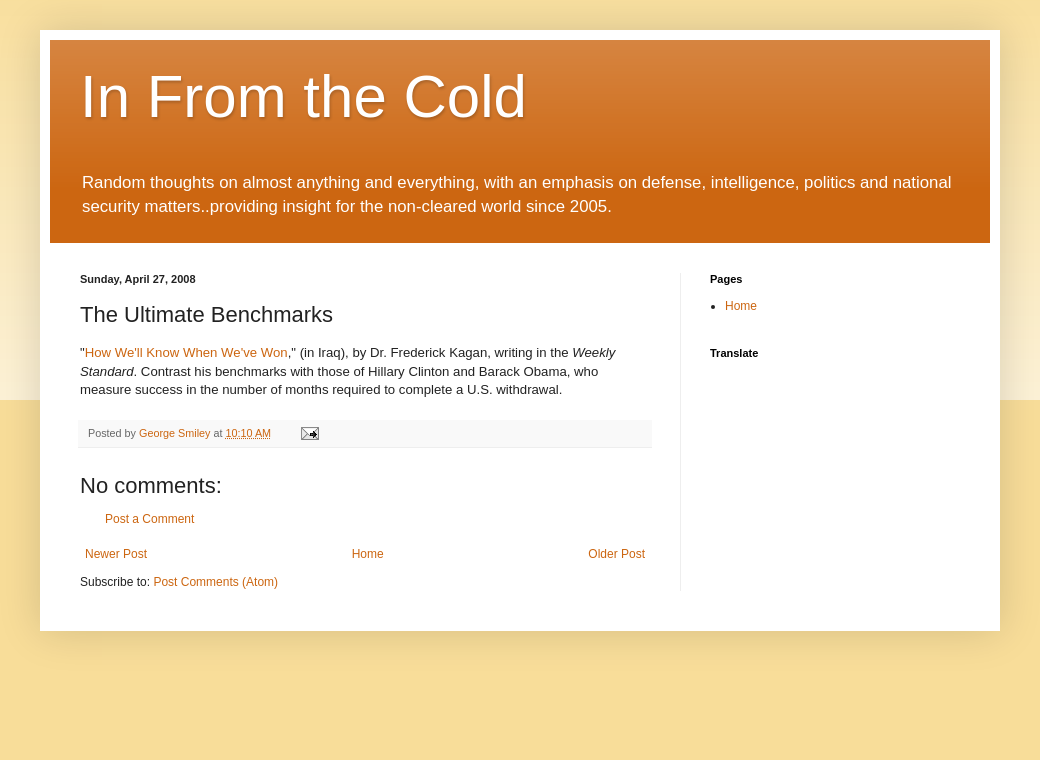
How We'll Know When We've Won (186, 352)
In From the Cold (303, 96)
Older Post (616, 554)
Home (368, 554)
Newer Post (116, 554)
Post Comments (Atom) (215, 582)
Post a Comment (149, 519)
